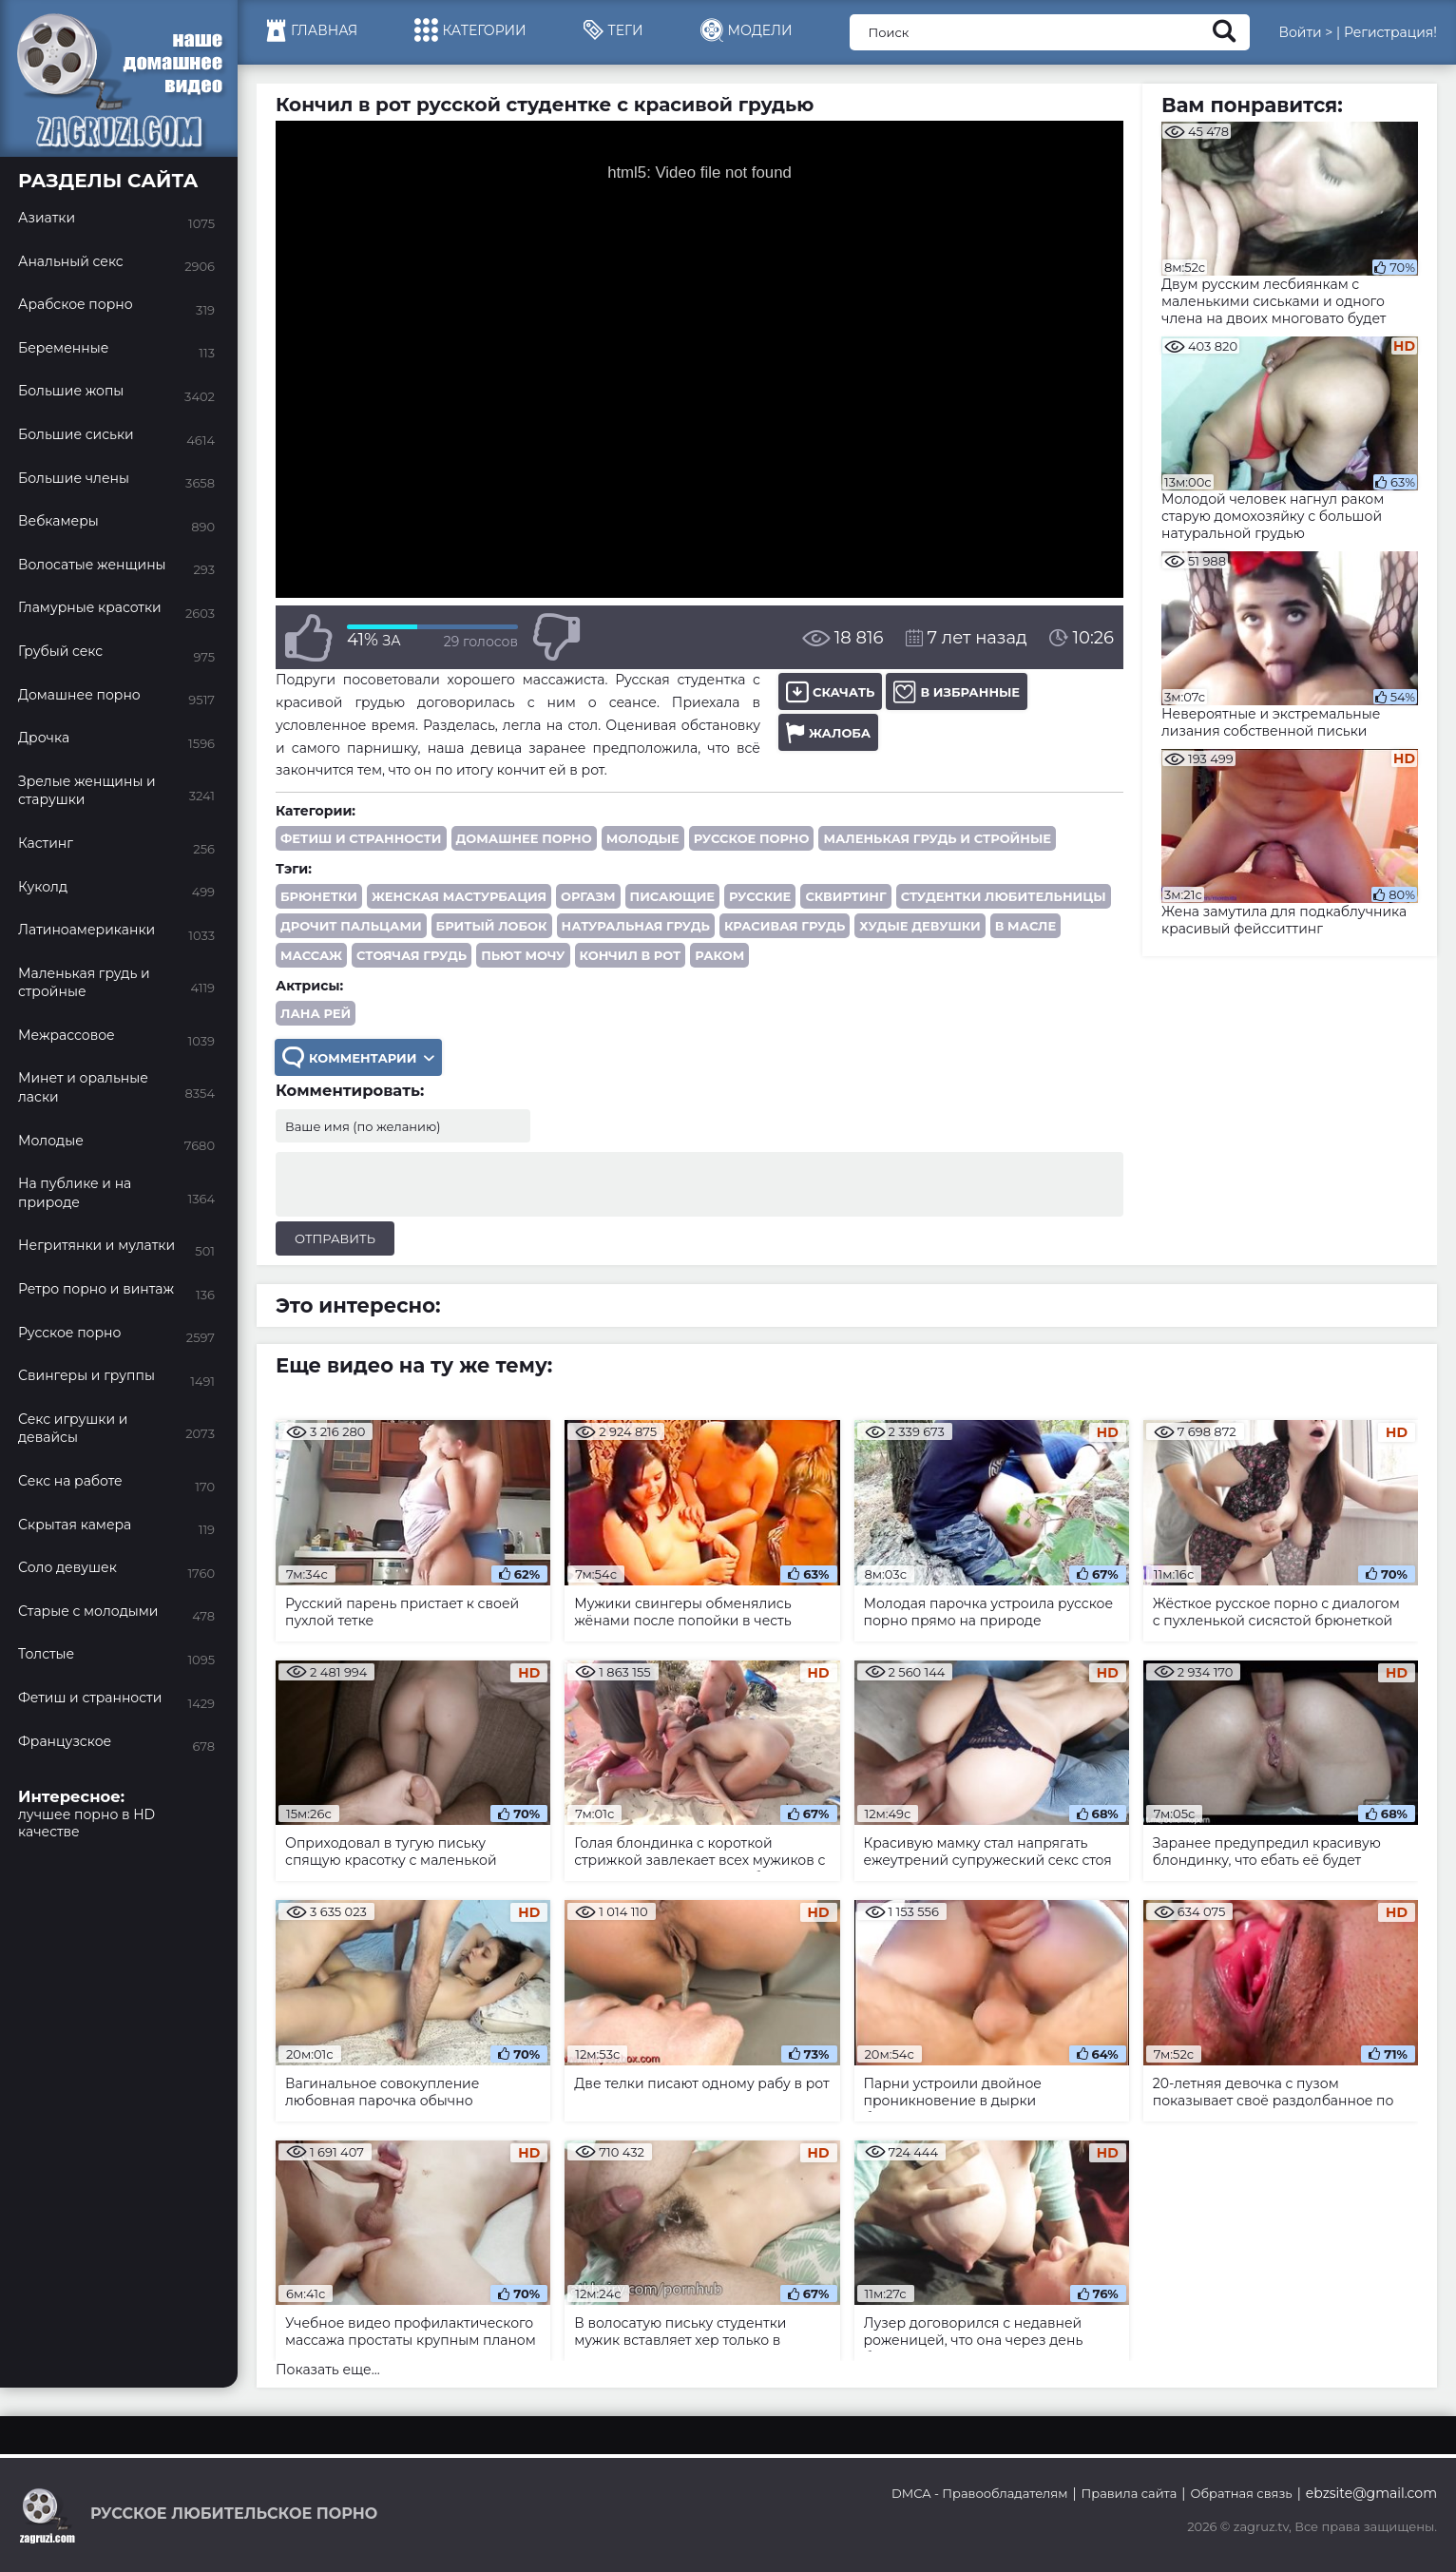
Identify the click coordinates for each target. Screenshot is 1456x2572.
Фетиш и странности (361, 838)
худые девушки (919, 925)
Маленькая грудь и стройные (937, 838)
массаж (311, 955)
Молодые (643, 838)
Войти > (1305, 32)
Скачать (830, 691)
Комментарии (358, 1057)
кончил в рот (630, 955)
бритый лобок (491, 925)
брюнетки (318, 896)
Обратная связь (1241, 2493)
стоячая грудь (411, 955)
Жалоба (828, 732)
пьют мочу (523, 955)
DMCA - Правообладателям (979, 2493)
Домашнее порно (524, 838)
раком (719, 955)
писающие (672, 896)
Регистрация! (1390, 32)
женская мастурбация (459, 896)
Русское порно (752, 838)
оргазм (588, 896)
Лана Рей (315, 1013)
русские (760, 896)
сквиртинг (845, 896)
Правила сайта (1130, 2493)
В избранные (956, 691)
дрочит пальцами (351, 925)
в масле (1026, 925)
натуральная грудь (636, 925)
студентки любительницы (1003, 896)
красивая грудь (784, 925)
